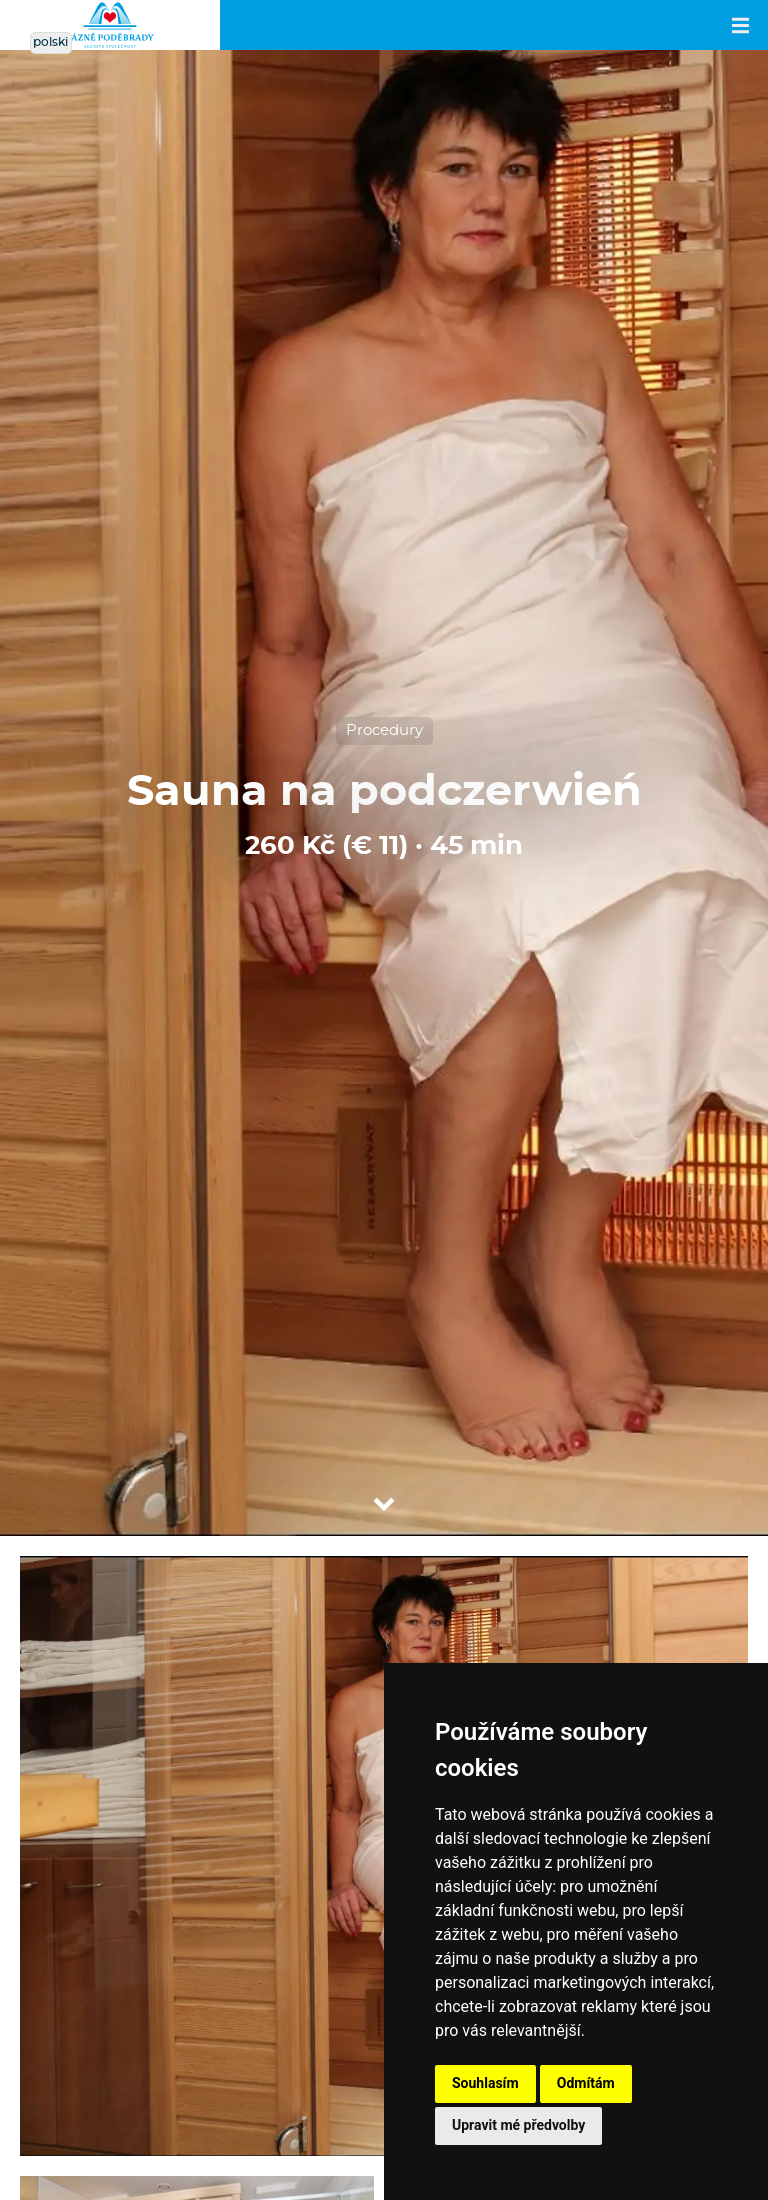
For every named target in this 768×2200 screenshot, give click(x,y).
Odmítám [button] (586, 2083)
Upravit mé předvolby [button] (518, 2125)
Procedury (384, 730)
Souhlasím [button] (485, 2083)
